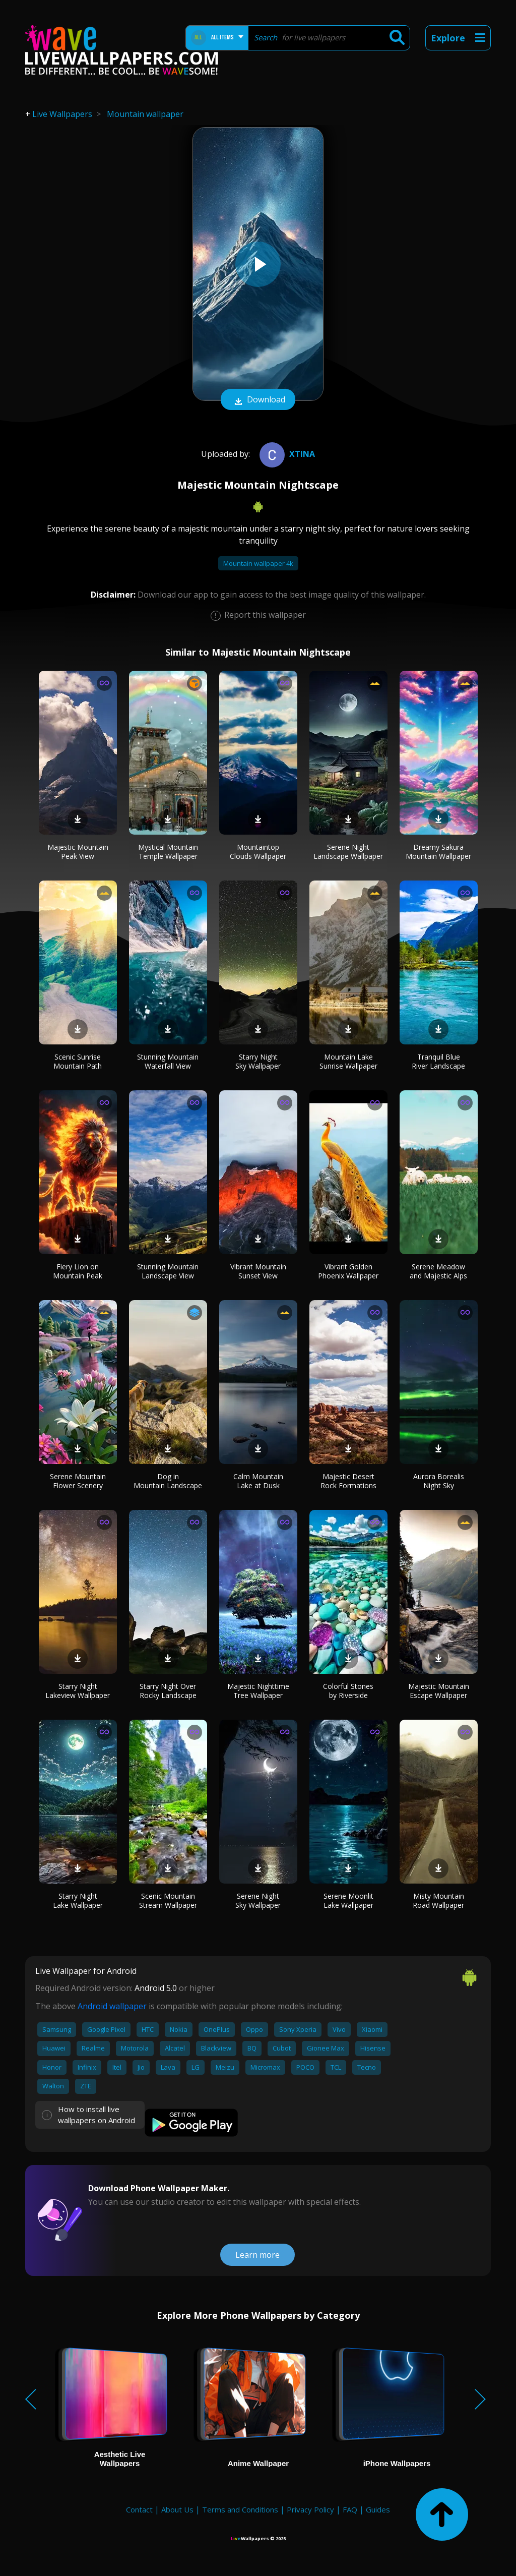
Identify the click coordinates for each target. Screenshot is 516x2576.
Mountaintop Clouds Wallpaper (258, 851)
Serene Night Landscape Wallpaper (348, 851)
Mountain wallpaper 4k (258, 563)
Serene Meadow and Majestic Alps (438, 1271)
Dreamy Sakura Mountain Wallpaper (438, 851)
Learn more (257, 2254)
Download (258, 400)
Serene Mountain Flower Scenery (78, 1481)
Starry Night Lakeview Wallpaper (77, 1690)
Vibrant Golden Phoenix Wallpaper (348, 1271)
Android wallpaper (112, 2006)
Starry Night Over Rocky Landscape (168, 1690)
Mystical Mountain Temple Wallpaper (168, 851)
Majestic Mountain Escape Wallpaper (438, 1690)
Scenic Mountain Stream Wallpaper (168, 1900)
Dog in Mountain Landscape (168, 1481)
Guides (378, 2509)
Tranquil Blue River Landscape (438, 1061)
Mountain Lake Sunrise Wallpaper (348, 1061)
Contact (139, 2509)
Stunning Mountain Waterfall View (168, 1061)
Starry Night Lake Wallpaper (78, 1900)
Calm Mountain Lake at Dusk (258, 1481)
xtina (286, 453)
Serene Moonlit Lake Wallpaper (348, 1900)
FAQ (350, 2509)
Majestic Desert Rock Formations (348, 1481)
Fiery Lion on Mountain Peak (77, 1271)
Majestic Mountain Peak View (77, 851)
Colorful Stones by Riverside (348, 1690)
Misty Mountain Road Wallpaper (438, 1900)
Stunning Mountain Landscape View (168, 1271)
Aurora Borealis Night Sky (438, 1481)
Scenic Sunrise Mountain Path (77, 1061)
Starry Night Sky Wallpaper (258, 1061)
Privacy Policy (310, 2509)
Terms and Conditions (240, 2509)
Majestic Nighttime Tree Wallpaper (258, 1690)
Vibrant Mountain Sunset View (258, 1271)
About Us (177, 2509)
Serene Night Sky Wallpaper (258, 1900)
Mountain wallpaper (145, 114)
